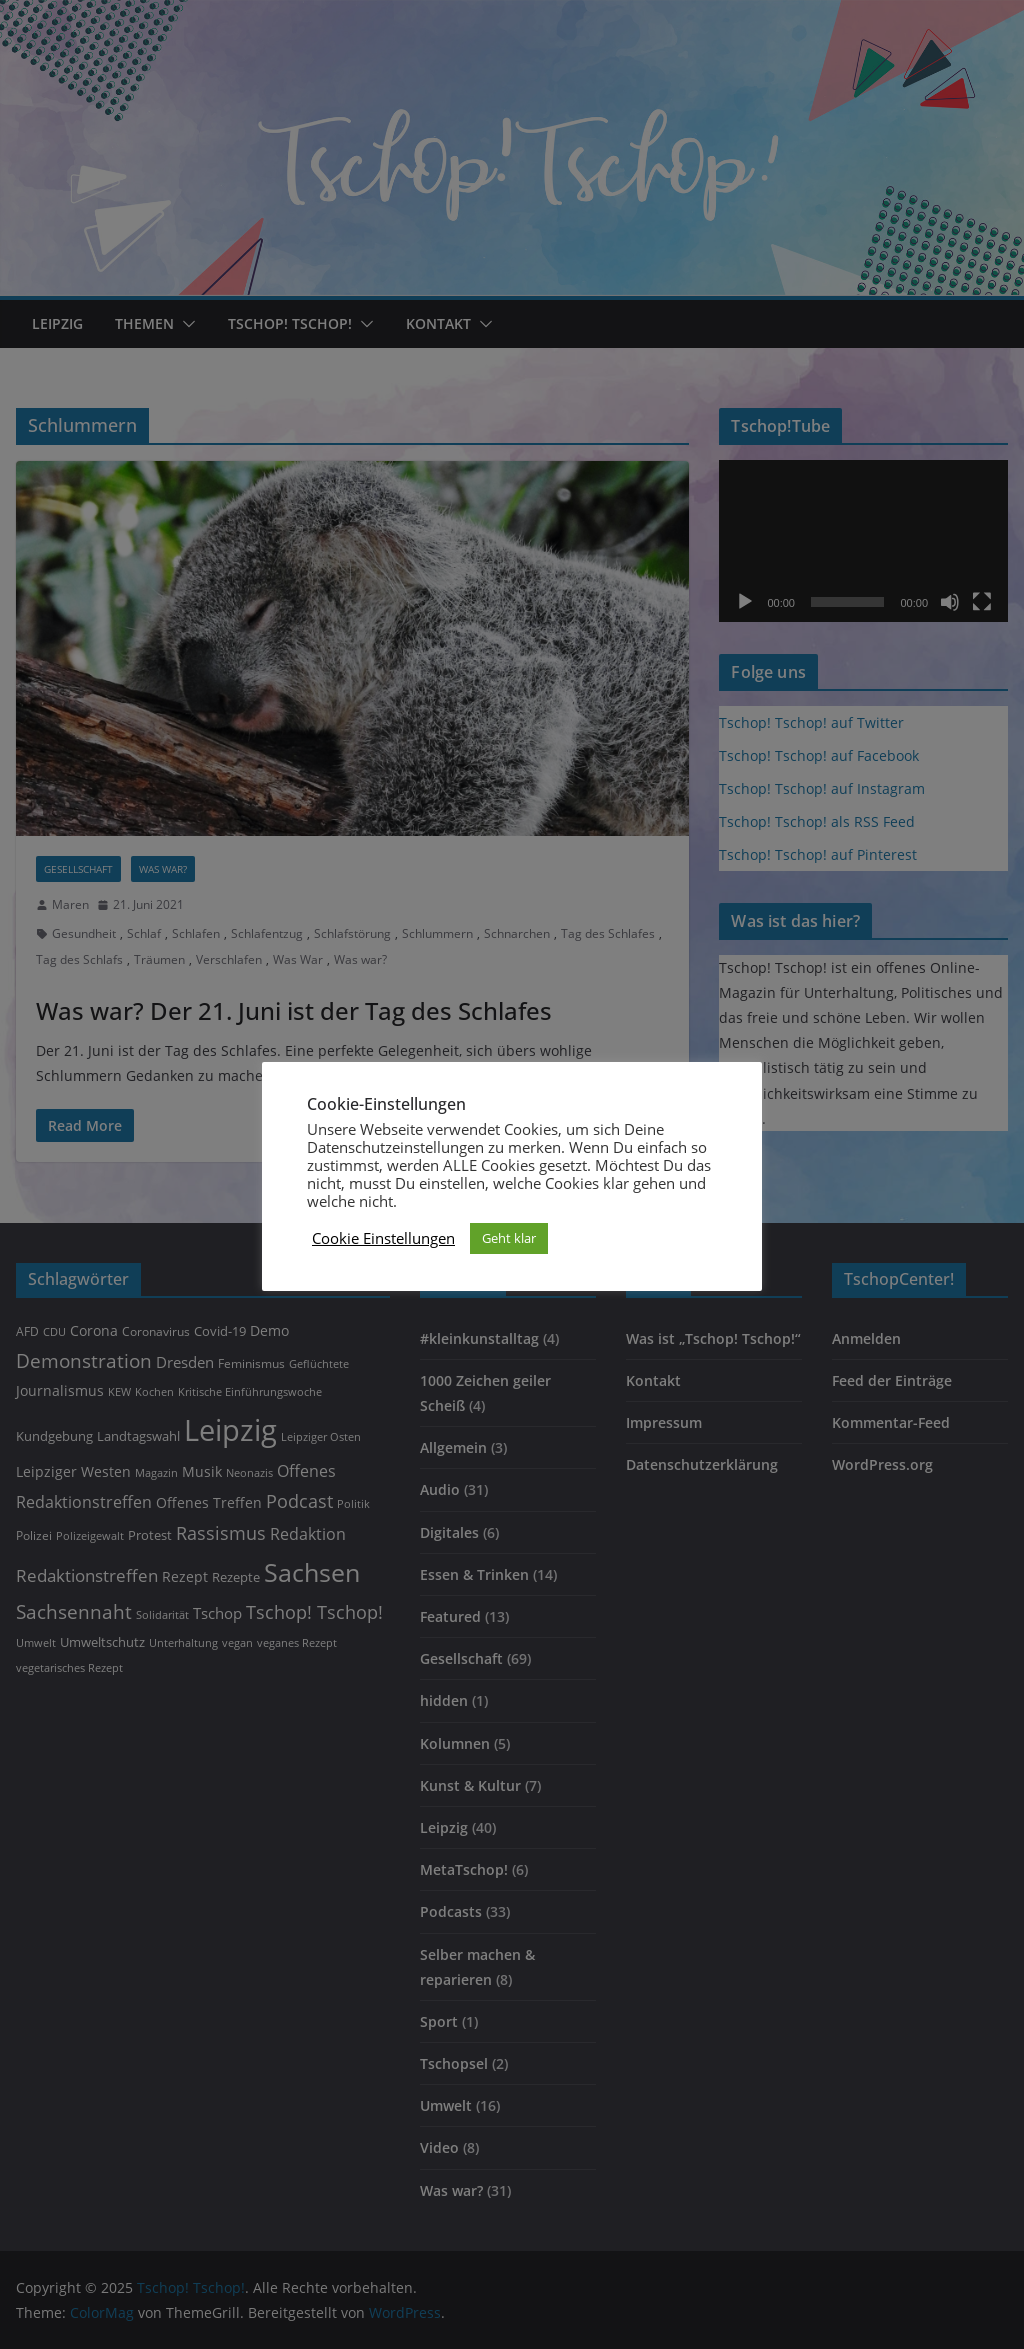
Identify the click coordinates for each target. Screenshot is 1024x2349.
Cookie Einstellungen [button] (383, 1238)
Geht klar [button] (509, 1238)
